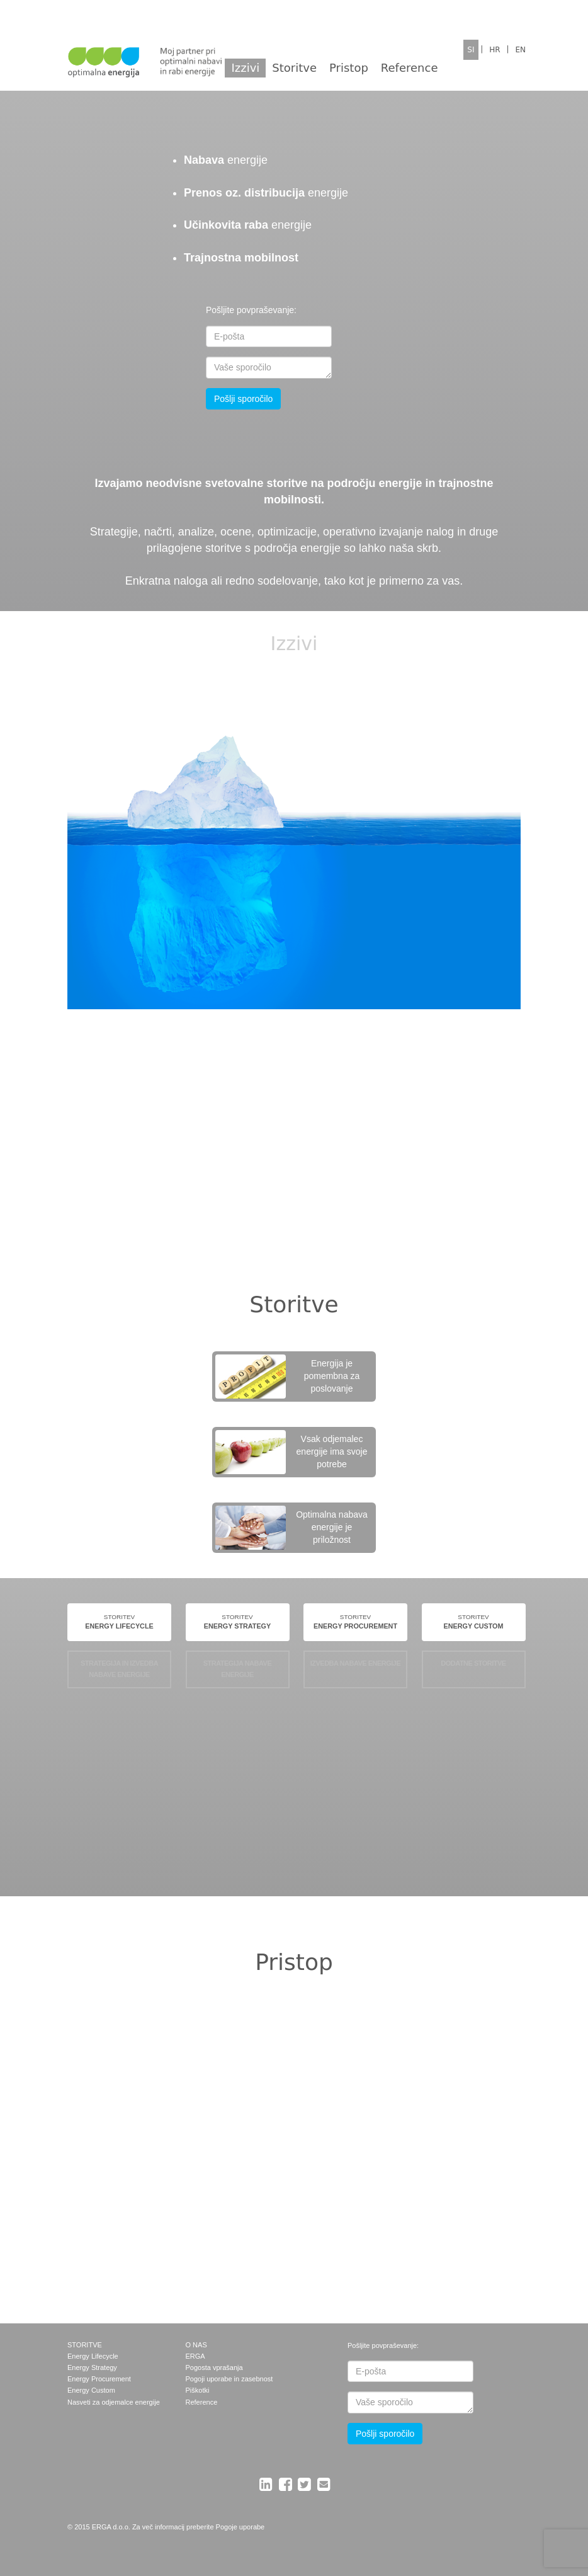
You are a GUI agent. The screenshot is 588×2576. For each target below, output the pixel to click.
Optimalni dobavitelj (277, 2191)
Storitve (294, 67)
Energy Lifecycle (92, 2356)
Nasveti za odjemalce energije (113, 2402)
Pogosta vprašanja (214, 2367)
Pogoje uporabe (240, 2527)
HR (494, 49)
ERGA (195, 2356)
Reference (409, 67)
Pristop (348, 67)
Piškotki (198, 2390)
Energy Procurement (99, 2379)
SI (470, 49)
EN (520, 49)
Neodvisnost (120, 2069)
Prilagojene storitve (434, 2191)
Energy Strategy (92, 2367)
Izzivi (245, 67)
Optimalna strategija (119, 2191)
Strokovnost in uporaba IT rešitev (434, 2069)
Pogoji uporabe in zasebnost (229, 2379)
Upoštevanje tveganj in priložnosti (277, 2069)
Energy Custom (91, 2390)
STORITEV (119, 1622)
